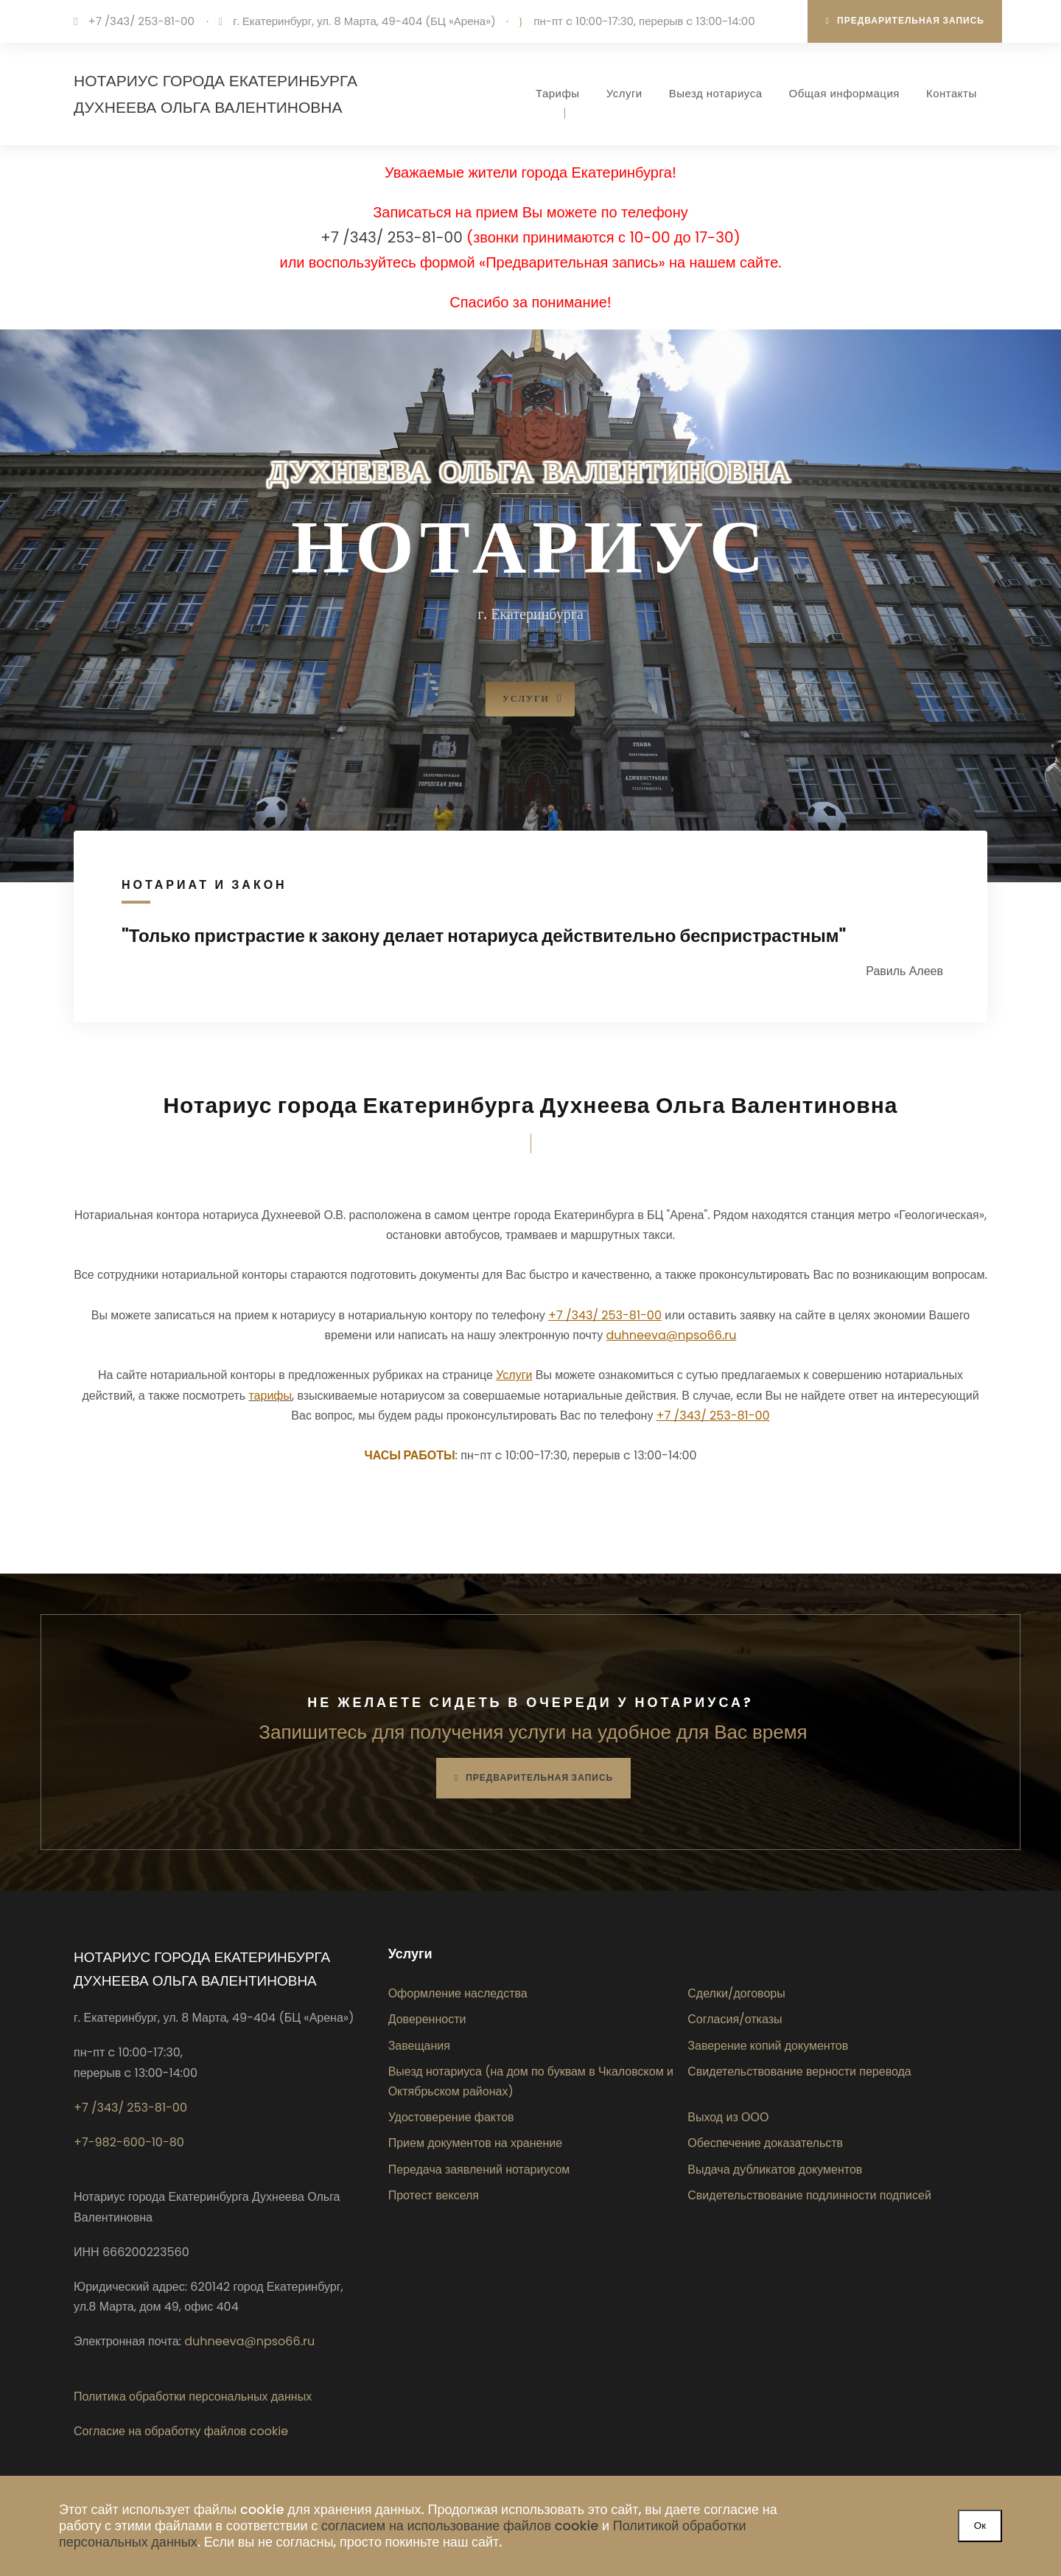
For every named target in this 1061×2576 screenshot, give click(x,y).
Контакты (951, 93)
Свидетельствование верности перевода (799, 2071)
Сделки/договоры (736, 1993)
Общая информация (844, 93)
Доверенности (427, 2019)
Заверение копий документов (767, 2045)
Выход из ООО (727, 2117)
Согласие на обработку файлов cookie (181, 2431)
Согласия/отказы (734, 2019)
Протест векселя (433, 2195)
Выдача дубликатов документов (774, 2169)
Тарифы (558, 93)
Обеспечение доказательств (765, 2143)
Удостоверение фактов (451, 2117)
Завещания (419, 2045)
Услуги (624, 93)
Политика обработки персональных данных (193, 2396)
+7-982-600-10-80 (129, 2142)
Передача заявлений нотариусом (479, 2169)
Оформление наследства (458, 1993)
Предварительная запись (905, 20)
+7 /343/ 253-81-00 (141, 21)
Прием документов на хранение (475, 2143)
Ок (980, 2526)
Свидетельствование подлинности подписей (809, 2195)
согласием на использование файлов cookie (460, 2525)
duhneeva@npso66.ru (249, 2341)
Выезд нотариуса (716, 93)
